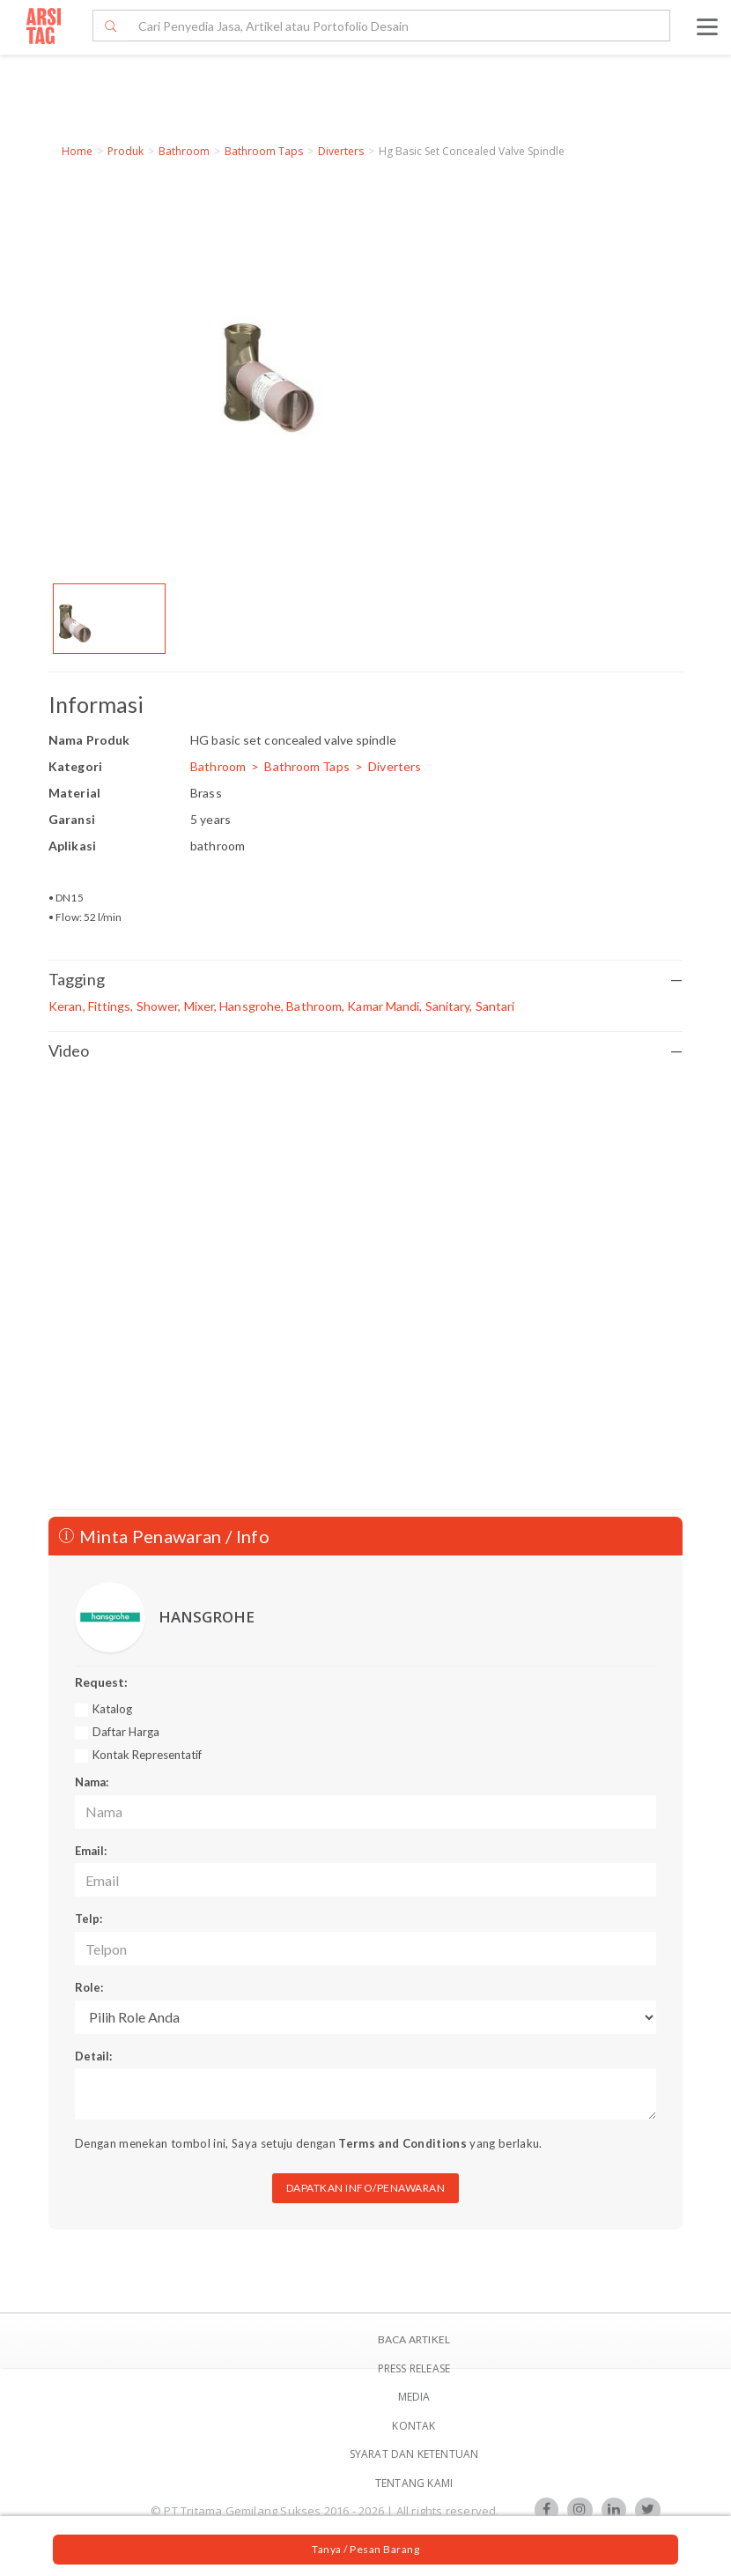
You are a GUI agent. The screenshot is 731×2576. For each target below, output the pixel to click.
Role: (89, 1987)
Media (414, 2396)
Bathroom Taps (264, 151)
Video (365, 1051)
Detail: (93, 2056)
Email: (91, 1851)
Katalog (112, 1709)
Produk (125, 151)
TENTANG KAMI (414, 2483)
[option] (109, 618)
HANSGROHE (207, 1617)
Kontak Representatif (147, 1755)
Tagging (365, 979)
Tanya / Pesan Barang (365, 2549)
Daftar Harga (125, 1732)
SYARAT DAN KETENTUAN (414, 2453)
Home (77, 151)
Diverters (341, 151)
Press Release (414, 2368)
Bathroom (184, 151)
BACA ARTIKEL (414, 2339)
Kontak (413, 2425)
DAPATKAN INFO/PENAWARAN (366, 2187)
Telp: (88, 1919)
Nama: (91, 1782)
